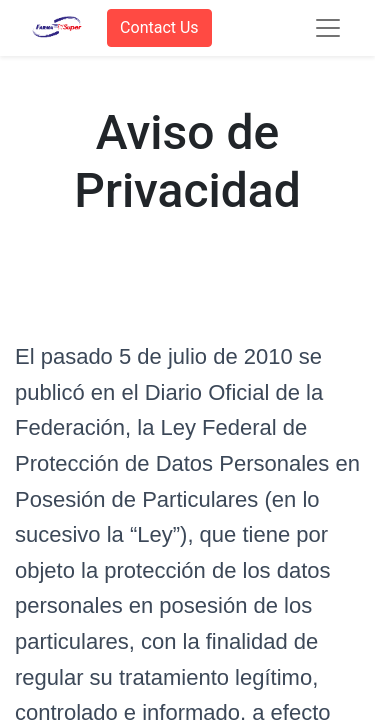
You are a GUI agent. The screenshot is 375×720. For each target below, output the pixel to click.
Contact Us (159, 27)
